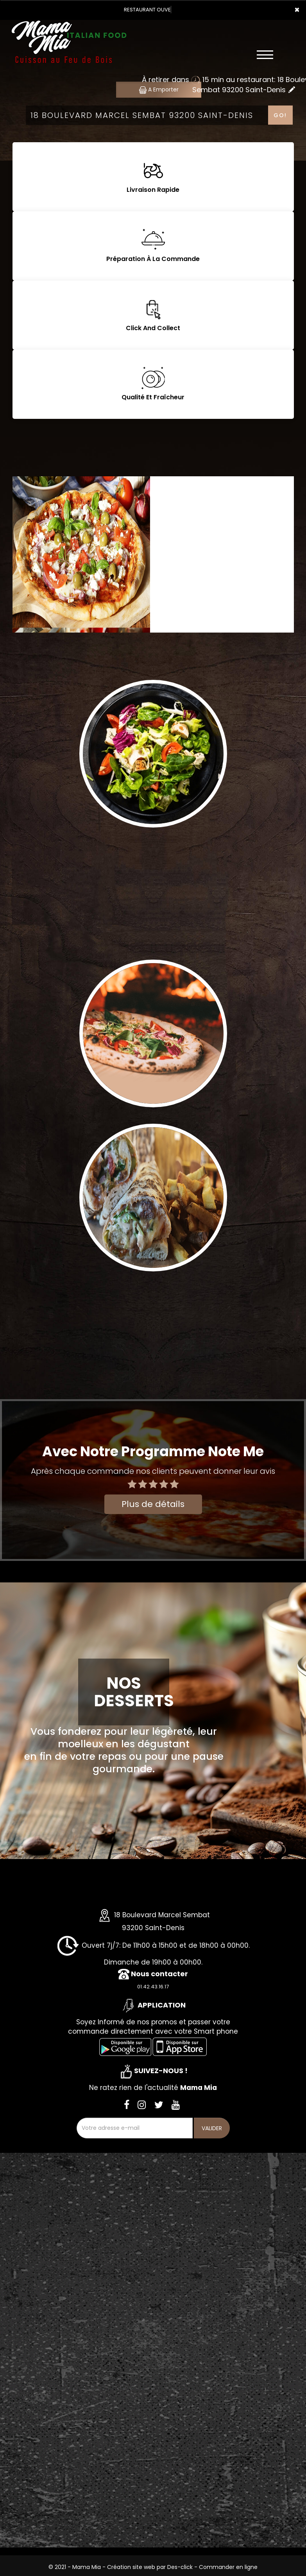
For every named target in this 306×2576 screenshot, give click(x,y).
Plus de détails (153, 1504)
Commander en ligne (228, 2567)
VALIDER (212, 2128)
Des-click (180, 2567)
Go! (280, 115)
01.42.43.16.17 (153, 1986)
